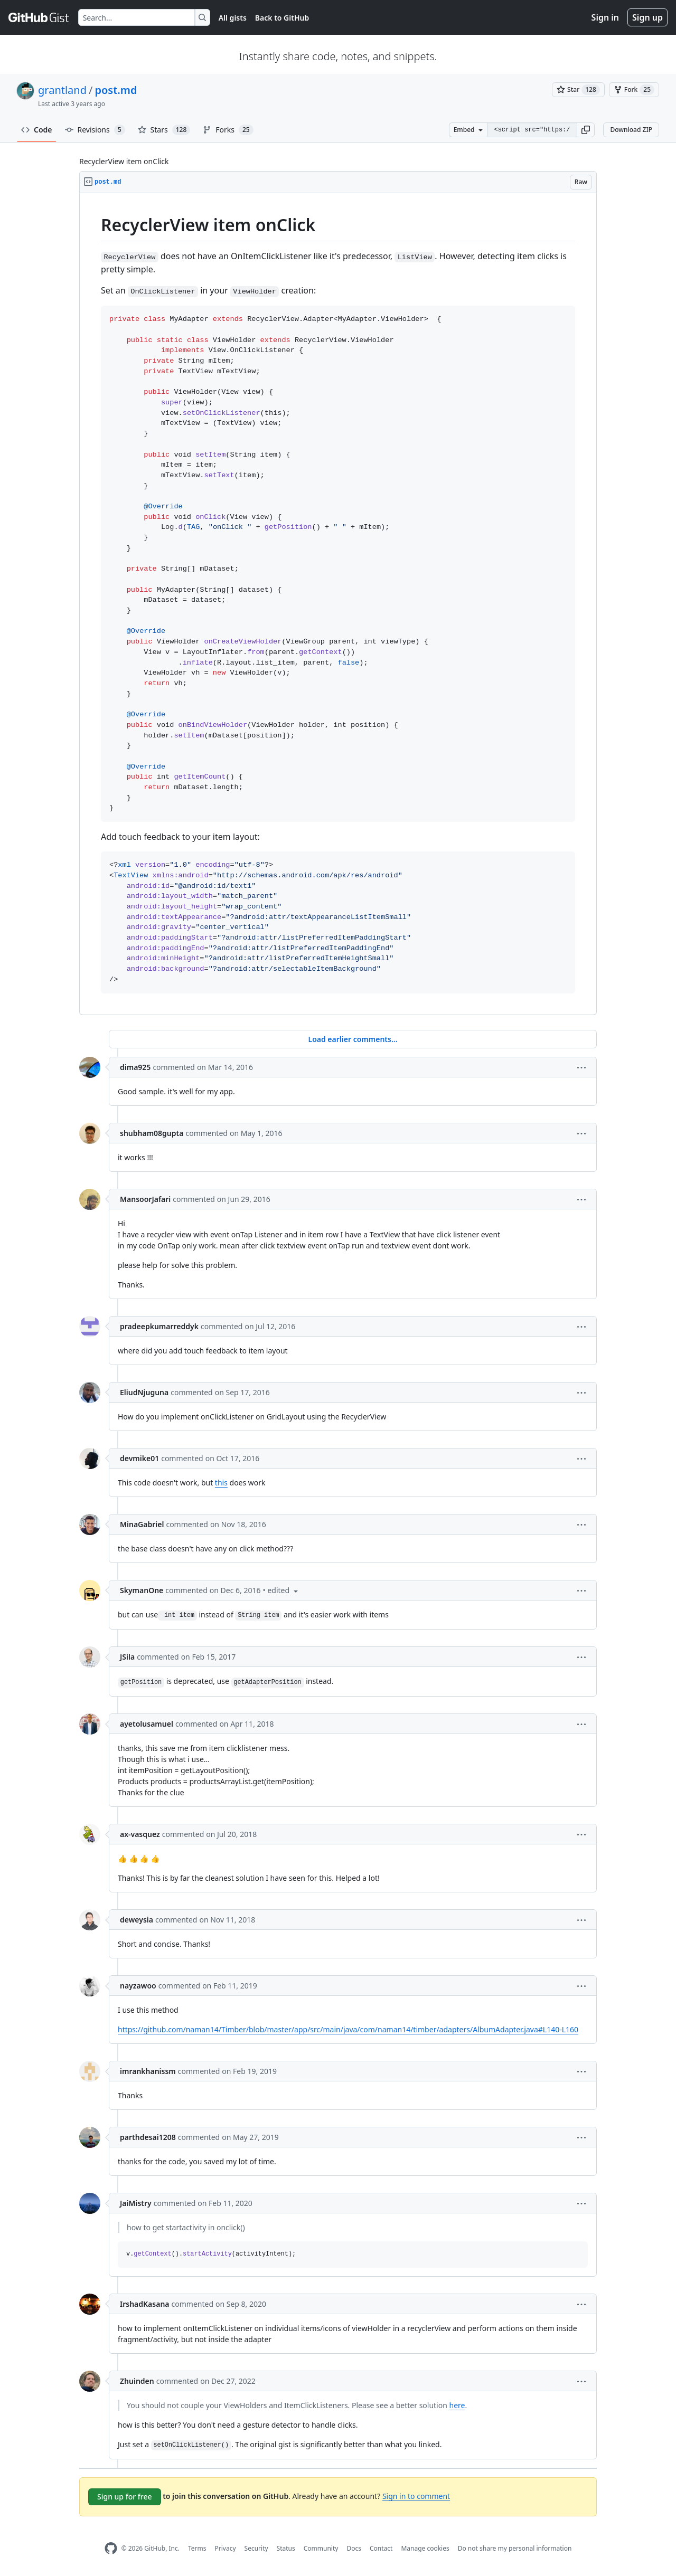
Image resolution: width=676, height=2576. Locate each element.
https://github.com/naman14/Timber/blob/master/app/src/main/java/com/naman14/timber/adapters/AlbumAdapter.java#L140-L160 (348, 2029)
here (457, 2405)
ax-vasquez (140, 1834)
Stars (164, 130)
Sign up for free (124, 2497)
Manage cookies (425, 2548)
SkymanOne (141, 1590)
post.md (116, 90)
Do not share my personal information (515, 2548)
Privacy (225, 2548)
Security (256, 2548)
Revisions (95, 130)
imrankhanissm (148, 2071)
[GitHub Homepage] (111, 2548)
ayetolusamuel (146, 1724)
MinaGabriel (142, 1524)
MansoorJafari (145, 1199)
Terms (197, 2548)
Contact (381, 2548)
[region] (338, 604)
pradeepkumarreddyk (159, 1326)
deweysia (136, 1920)
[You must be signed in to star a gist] (578, 89)
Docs (353, 2548)
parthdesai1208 (148, 2137)
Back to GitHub (282, 18)
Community (321, 2548)
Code (36, 130)
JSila (127, 1657)
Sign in (605, 17)
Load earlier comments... (352, 1039)
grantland (62, 90)
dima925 (135, 1067)
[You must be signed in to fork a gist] (634, 89)
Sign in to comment (416, 2496)
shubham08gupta (151, 1133)
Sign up (647, 17)
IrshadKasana (145, 2304)
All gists (233, 18)
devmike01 (139, 1458)
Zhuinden (137, 2381)
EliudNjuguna (144, 1392)
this (221, 1483)
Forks (228, 130)
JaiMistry (136, 2203)
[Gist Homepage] (39, 17)
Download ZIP (631, 129)
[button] (586, 129)
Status (286, 2548)
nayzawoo (138, 1986)
